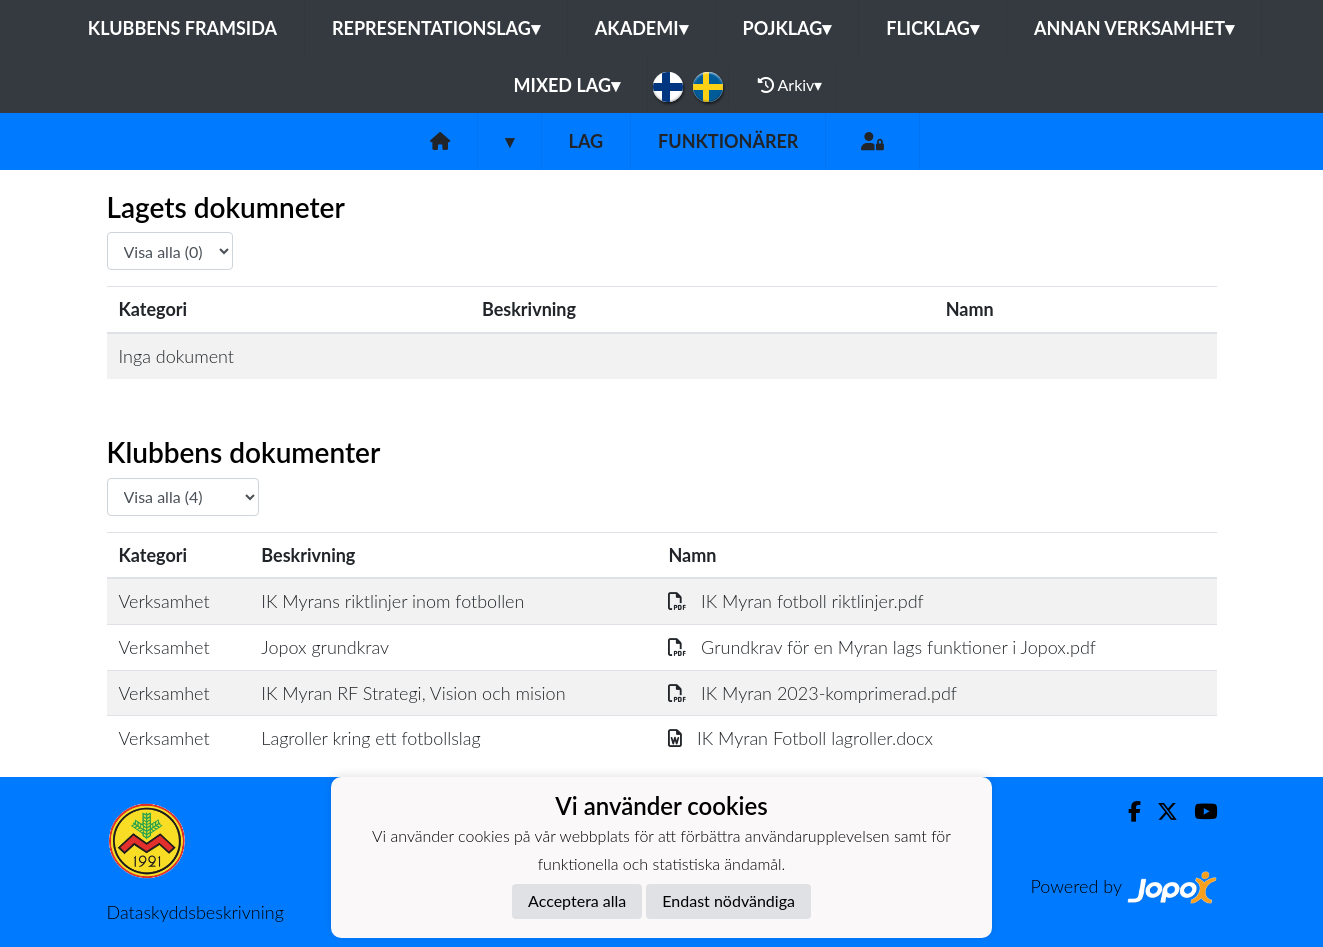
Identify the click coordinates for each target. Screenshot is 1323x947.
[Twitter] (1159, 811)
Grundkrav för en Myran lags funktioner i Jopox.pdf (882, 647)
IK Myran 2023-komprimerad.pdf (812, 693)
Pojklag (787, 28)
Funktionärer (728, 141)
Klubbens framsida (182, 28)
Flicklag (932, 28)
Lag (586, 141)
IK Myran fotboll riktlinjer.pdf (795, 601)
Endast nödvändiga (728, 900)
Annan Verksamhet (1134, 28)
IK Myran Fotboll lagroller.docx (800, 738)
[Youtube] (1197, 811)
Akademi (641, 28)
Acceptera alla (577, 900)
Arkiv (790, 85)
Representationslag (436, 28)
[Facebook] (1126, 811)
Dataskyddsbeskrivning (195, 912)
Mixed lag (567, 85)
